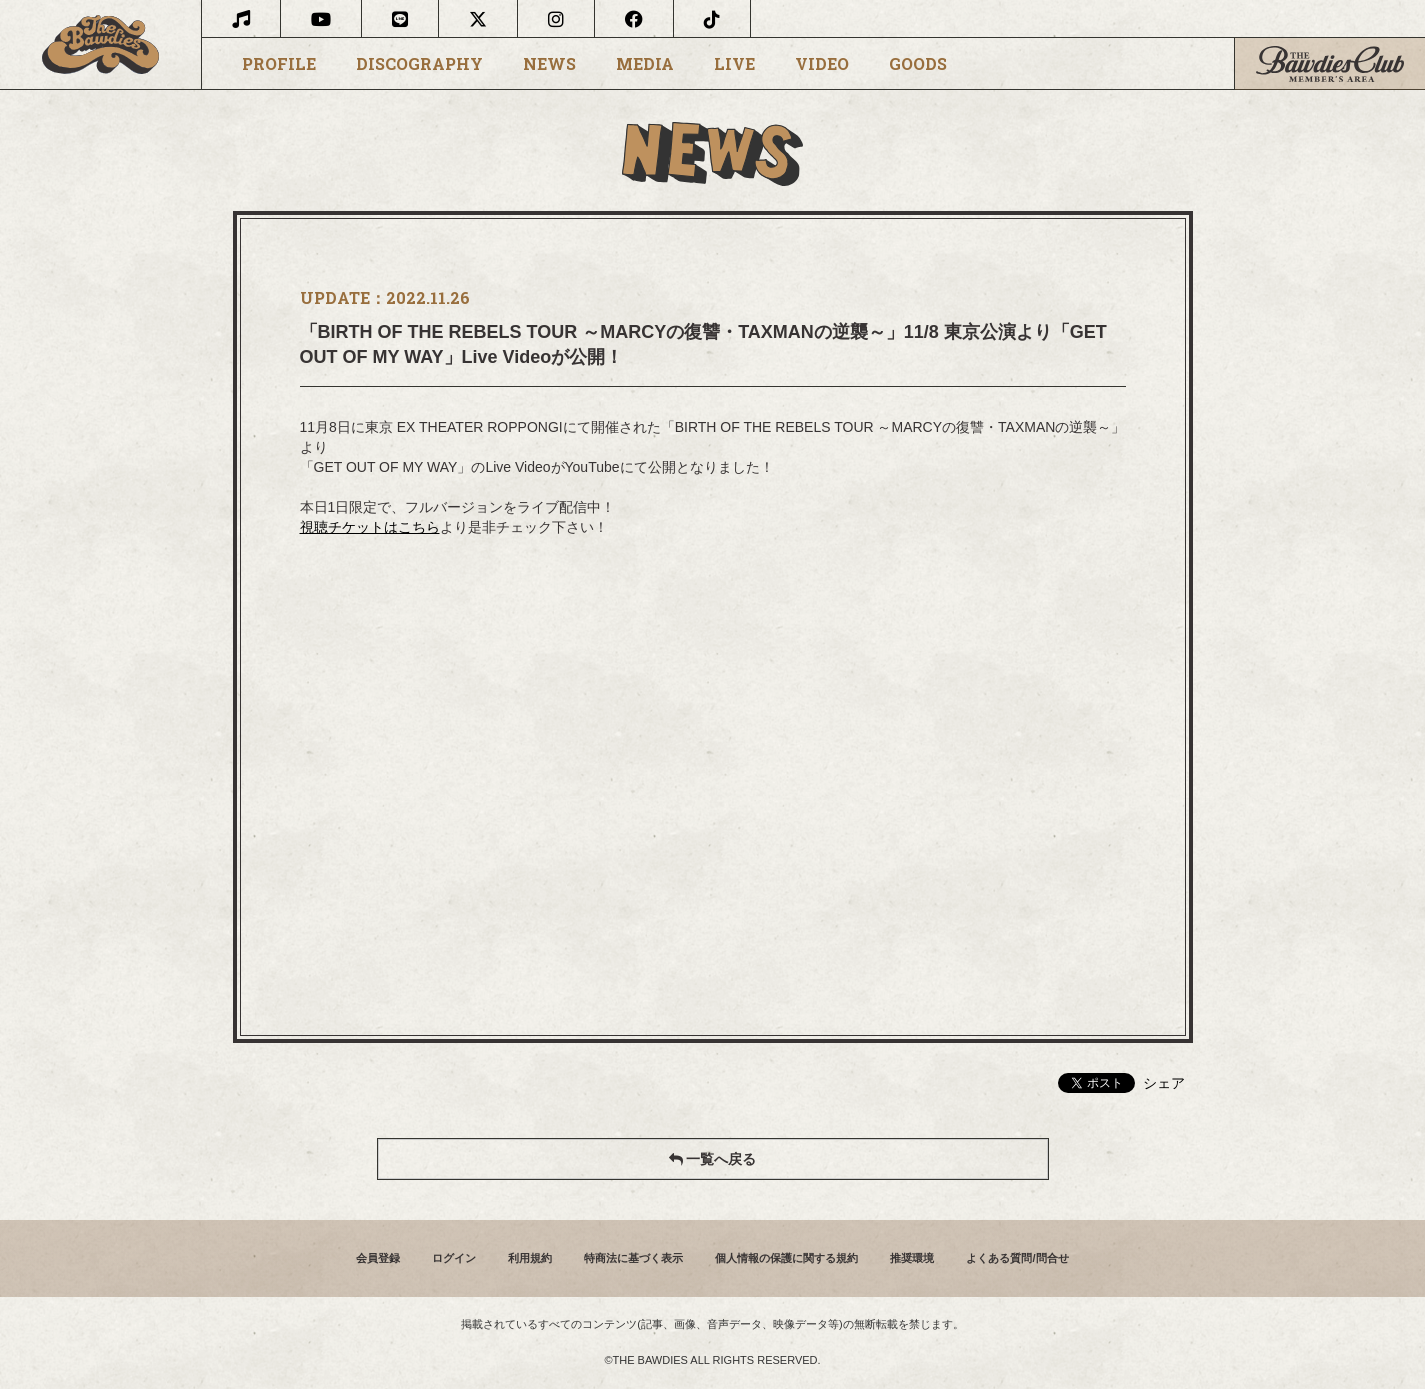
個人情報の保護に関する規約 (786, 1258)
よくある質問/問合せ (1017, 1258)
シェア (1164, 1083)
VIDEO (822, 64)
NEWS (549, 64)
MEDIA (645, 64)
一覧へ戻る (713, 1159)
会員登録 (378, 1258)
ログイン (454, 1258)
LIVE (734, 64)
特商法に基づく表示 (633, 1258)
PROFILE (279, 64)
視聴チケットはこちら (370, 527)
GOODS (918, 64)
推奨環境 (912, 1258)
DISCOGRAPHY (419, 64)
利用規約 (530, 1258)
